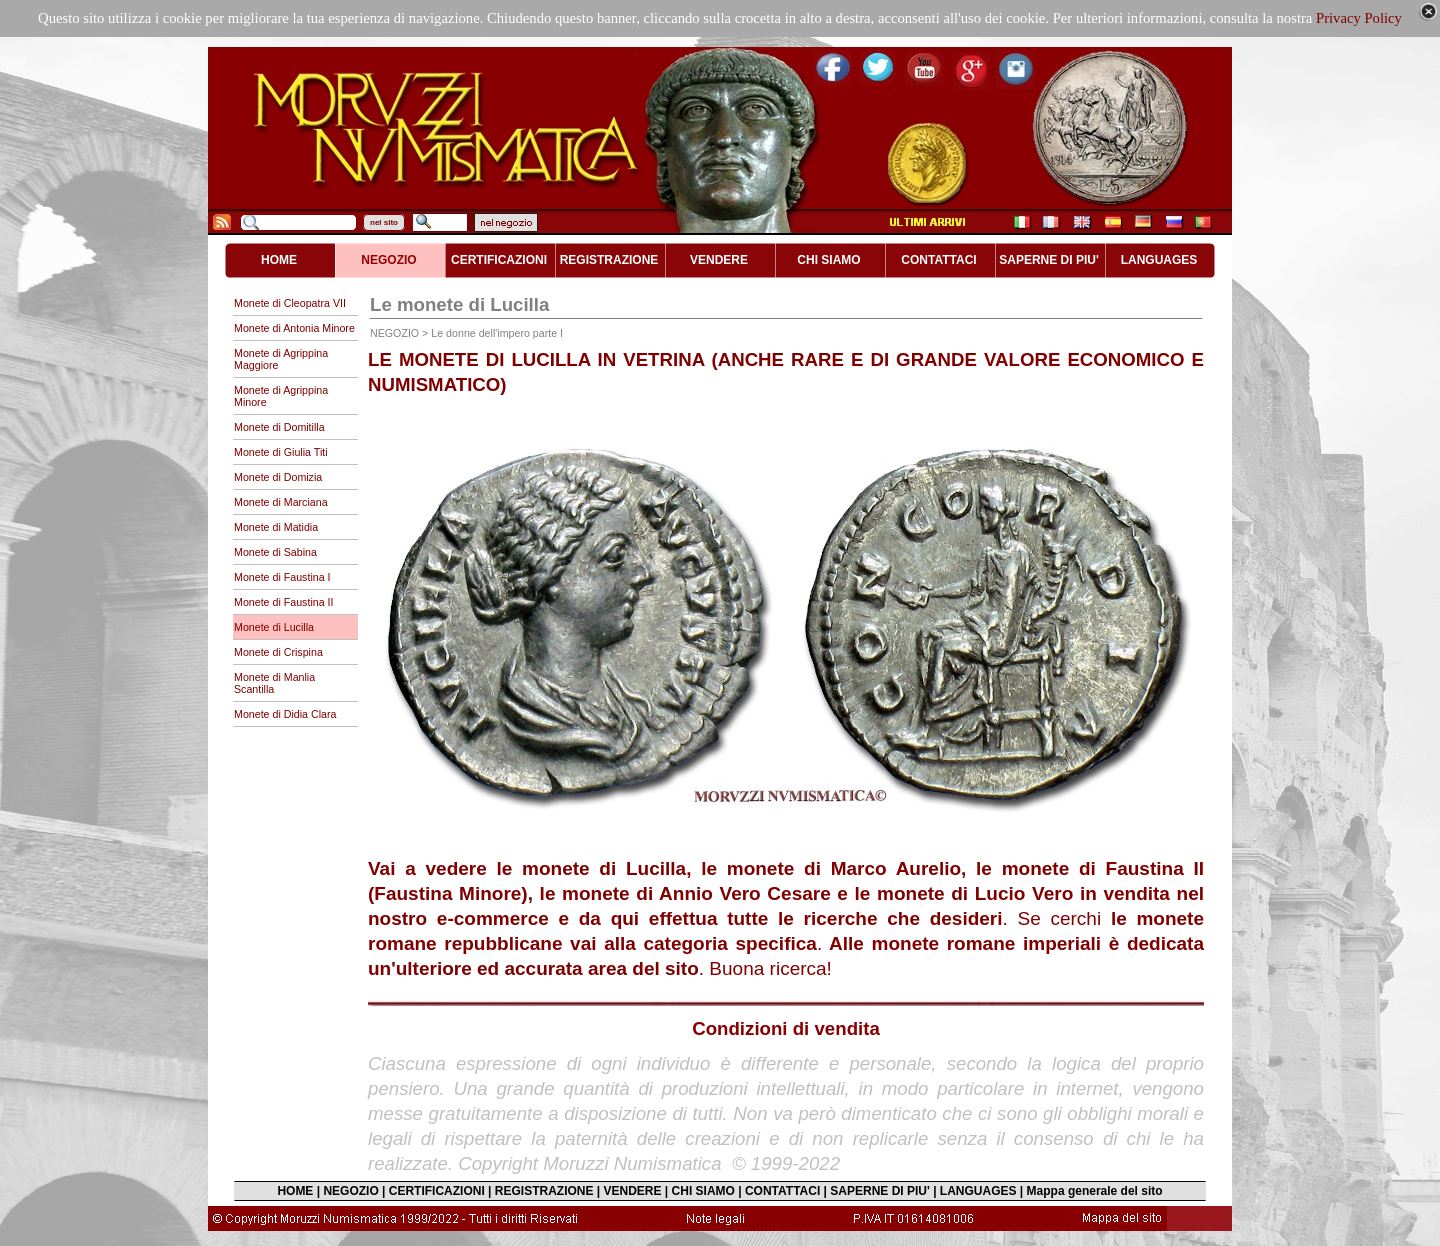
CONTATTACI (782, 1191)
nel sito (384, 222)
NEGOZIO (350, 1191)
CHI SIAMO (703, 1191)
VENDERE (633, 1191)
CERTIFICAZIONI (437, 1191)
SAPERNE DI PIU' (880, 1191)
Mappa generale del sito (1095, 1191)
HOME (295, 1191)
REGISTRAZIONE (544, 1191)
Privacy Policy (1359, 18)
